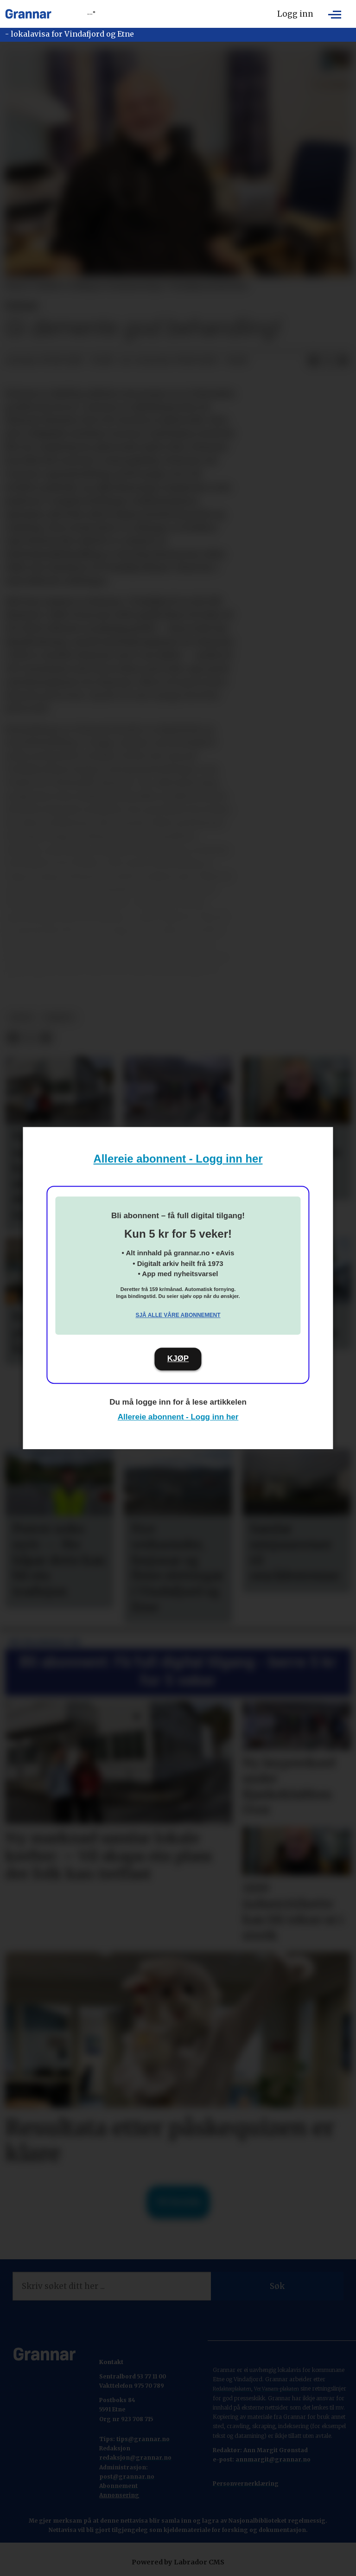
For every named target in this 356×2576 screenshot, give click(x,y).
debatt (59, 1018)
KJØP (178, 1358)
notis (21, 1018)
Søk (277, 2286)
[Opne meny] (334, 14)
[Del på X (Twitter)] (328, 361)
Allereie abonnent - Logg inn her (178, 1158)
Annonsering (119, 2495)
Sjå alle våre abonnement (177, 1315)
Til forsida (178, 2202)
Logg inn (295, 14)
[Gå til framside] (28, 14)
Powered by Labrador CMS (178, 2562)
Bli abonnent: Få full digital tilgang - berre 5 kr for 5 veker (178, 1671)
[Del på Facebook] (313, 361)
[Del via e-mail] (343, 361)
